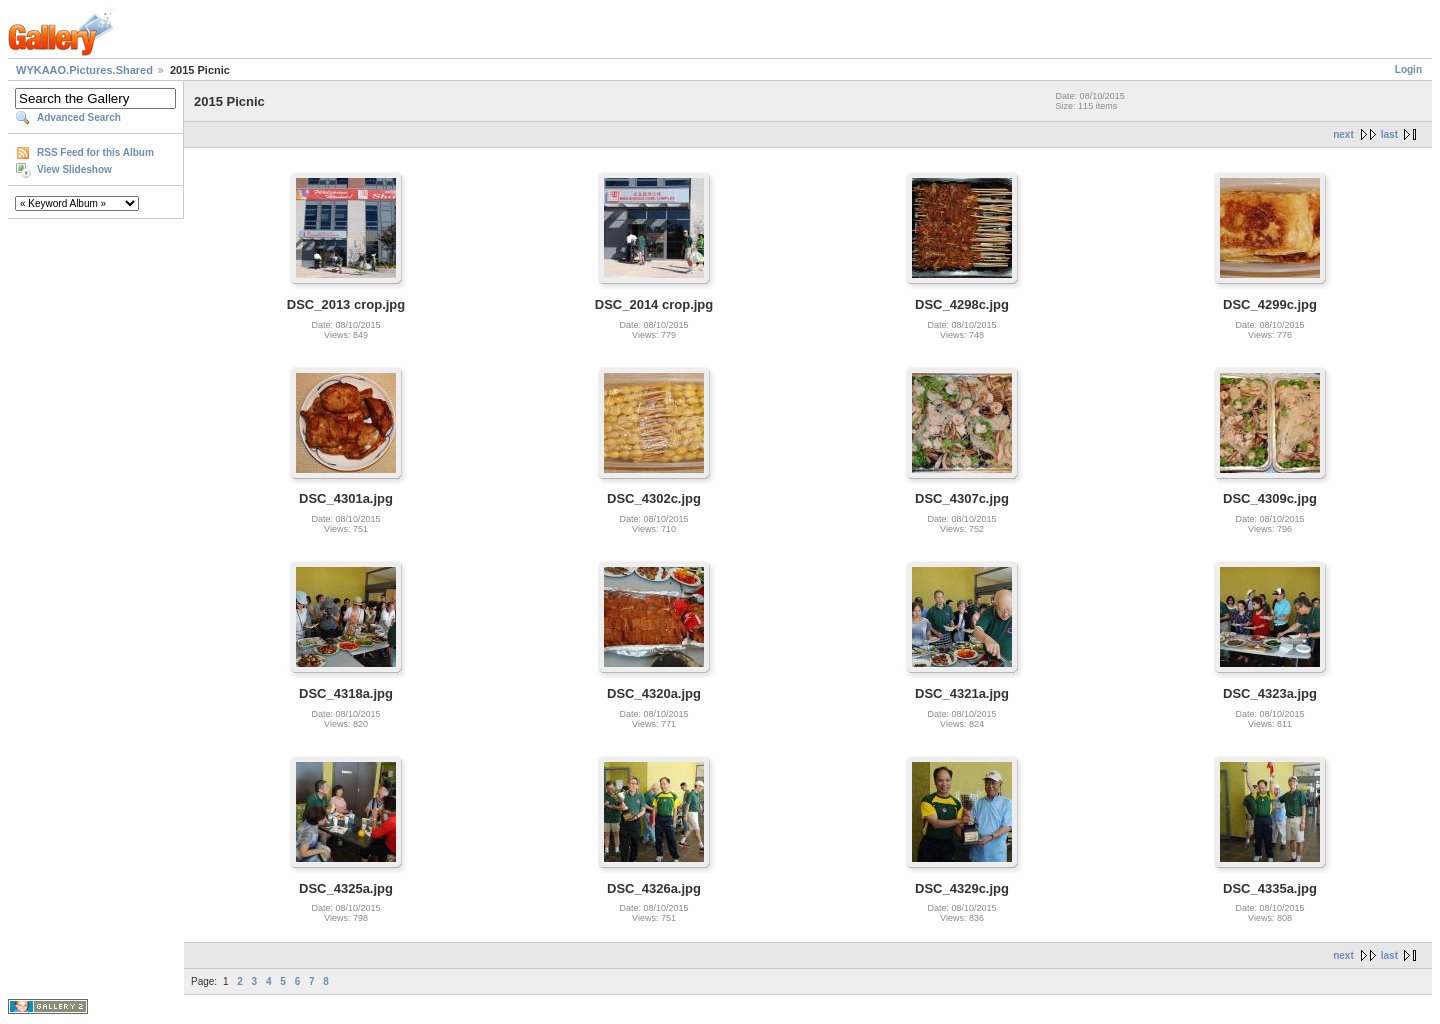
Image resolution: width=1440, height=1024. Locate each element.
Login (1408, 69)
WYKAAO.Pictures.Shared (84, 70)
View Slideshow (74, 169)
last (1389, 134)
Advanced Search (79, 117)
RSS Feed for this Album (95, 152)
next (1343, 134)
